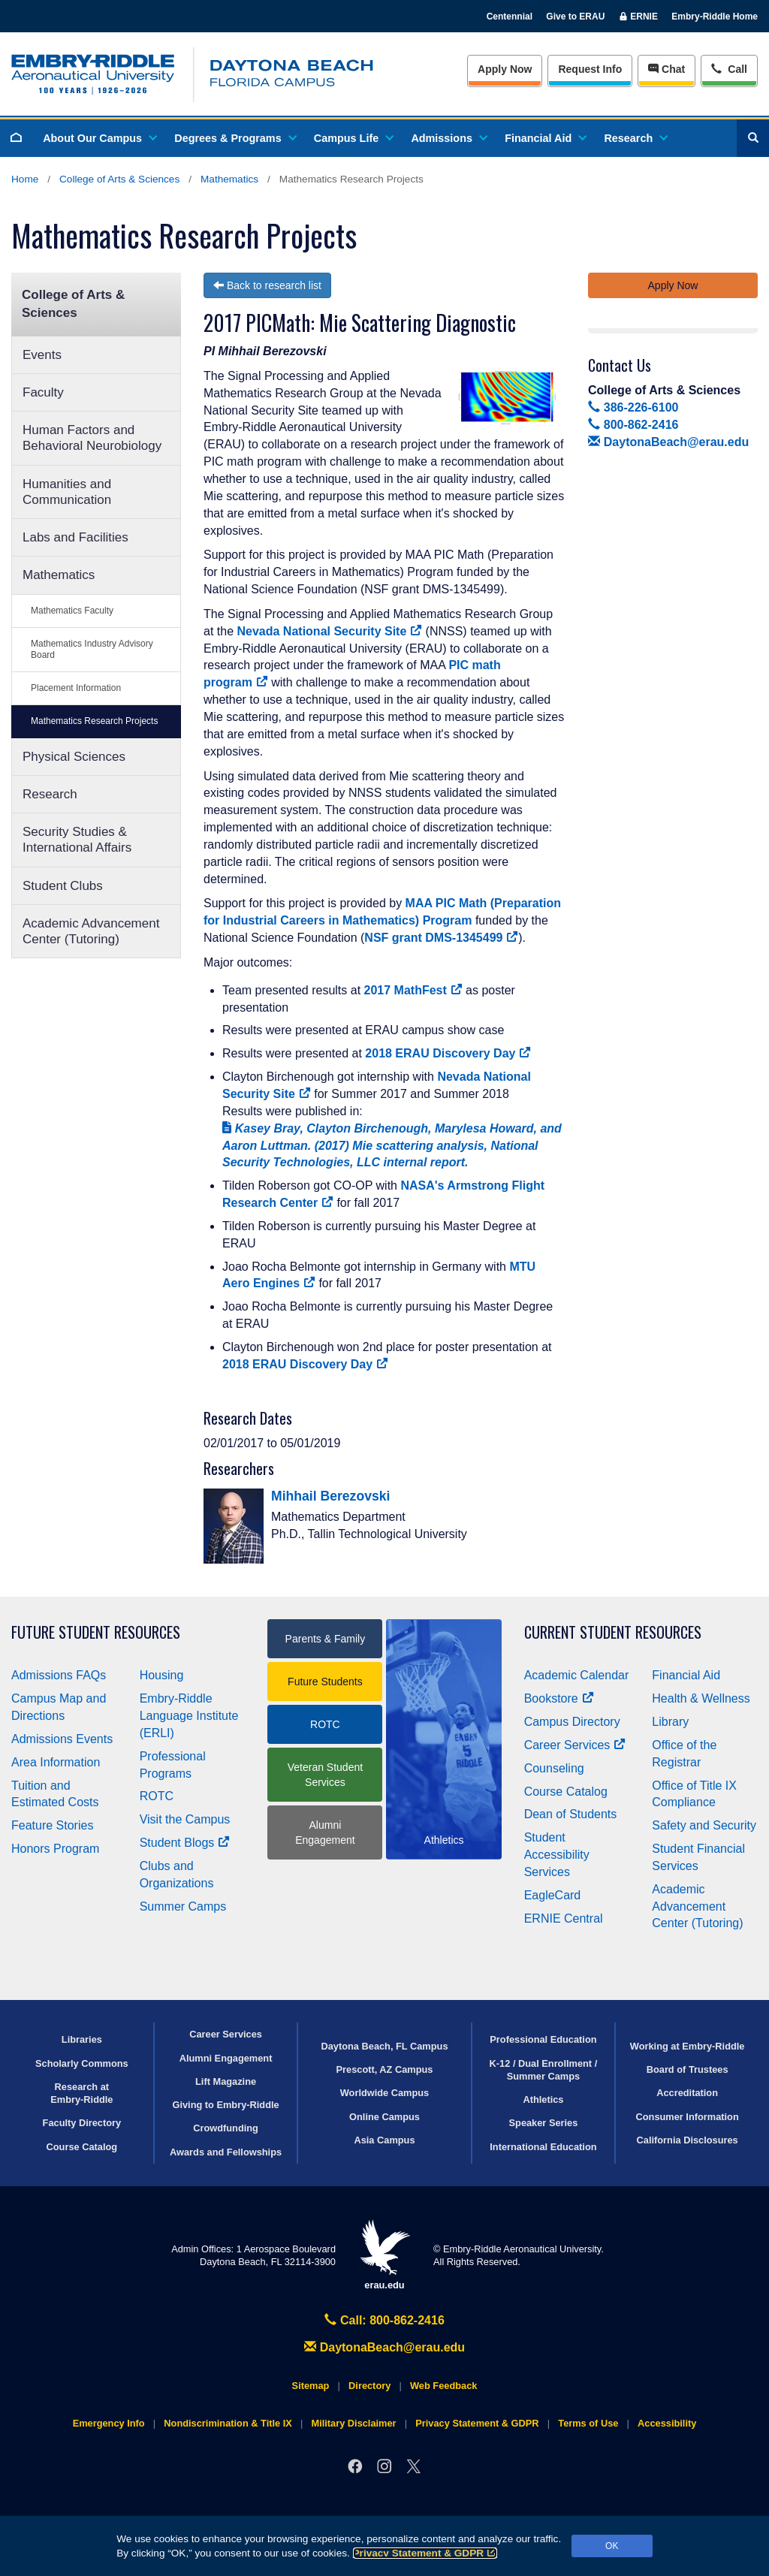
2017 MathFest (413, 990)
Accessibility (667, 2423)
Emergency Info (109, 2423)
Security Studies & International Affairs (77, 840)
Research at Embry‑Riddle (81, 2093)
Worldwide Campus (385, 2092)
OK (611, 2546)
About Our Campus (99, 138)
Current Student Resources (612, 1632)
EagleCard (552, 1895)
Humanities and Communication (67, 492)
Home (24, 179)
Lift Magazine (225, 2081)
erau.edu (384, 2255)
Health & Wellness (700, 1698)
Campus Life (353, 138)
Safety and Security (704, 1825)
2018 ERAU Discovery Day (448, 1053)
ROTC (156, 1796)
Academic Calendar (576, 1675)
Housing (162, 1675)
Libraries (82, 2039)
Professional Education (543, 2039)
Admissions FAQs (58, 1675)
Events (42, 355)
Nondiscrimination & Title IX (227, 2423)
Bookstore (559, 1698)
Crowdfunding (225, 2128)
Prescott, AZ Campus (384, 2069)
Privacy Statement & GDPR (425, 2553)
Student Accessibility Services (557, 1854)
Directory (369, 2385)
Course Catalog (566, 1791)
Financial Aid (545, 138)
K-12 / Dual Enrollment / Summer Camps (544, 2070)
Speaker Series (543, 2122)
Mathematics (229, 179)
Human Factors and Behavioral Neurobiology (92, 438)
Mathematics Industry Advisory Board (92, 649)
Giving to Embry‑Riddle (225, 2104)
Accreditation (687, 2092)
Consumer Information (687, 2116)
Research (635, 138)
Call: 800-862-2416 (384, 2320)
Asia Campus (384, 2140)
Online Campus (384, 2116)
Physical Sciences (74, 757)
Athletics (543, 2099)
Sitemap (311, 2385)
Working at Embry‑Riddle (687, 2046)
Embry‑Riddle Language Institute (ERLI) (189, 1715)
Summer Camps (183, 1906)
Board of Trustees (687, 2069)
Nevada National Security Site (329, 631)
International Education (543, 2146)
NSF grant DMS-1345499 (441, 937)
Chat (666, 69)
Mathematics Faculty (72, 610)
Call (728, 68)
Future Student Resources (95, 1632)
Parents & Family (325, 1639)
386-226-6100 (633, 407)
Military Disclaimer (353, 2423)
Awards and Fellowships (226, 2152)
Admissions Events (62, 1739)
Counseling (554, 1768)
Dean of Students (570, 1814)
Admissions (448, 138)
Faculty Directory (82, 2122)
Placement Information (76, 688)
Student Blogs (185, 1842)
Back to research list (267, 285)
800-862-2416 (633, 424)
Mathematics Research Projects (94, 721)
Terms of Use (588, 2423)
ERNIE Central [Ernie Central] (563, 1918)
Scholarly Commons (81, 2063)
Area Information (55, 1762)
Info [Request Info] (590, 69)
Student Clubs (63, 886)
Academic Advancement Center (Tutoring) (91, 931)
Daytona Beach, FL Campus (384, 2046)
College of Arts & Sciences (119, 179)
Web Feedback (443, 2385)
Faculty (43, 392)
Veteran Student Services (325, 1774)
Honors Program (55, 1848)
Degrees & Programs (234, 138)
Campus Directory (572, 1721)
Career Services (575, 1745)
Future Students (325, 1682)
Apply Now (505, 69)
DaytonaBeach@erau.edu (668, 442)
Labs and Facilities (75, 537)
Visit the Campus (185, 1819)
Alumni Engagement (324, 1832)
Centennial (509, 16)
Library (670, 1721)
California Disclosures (687, 2140)
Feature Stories (52, 1825)
